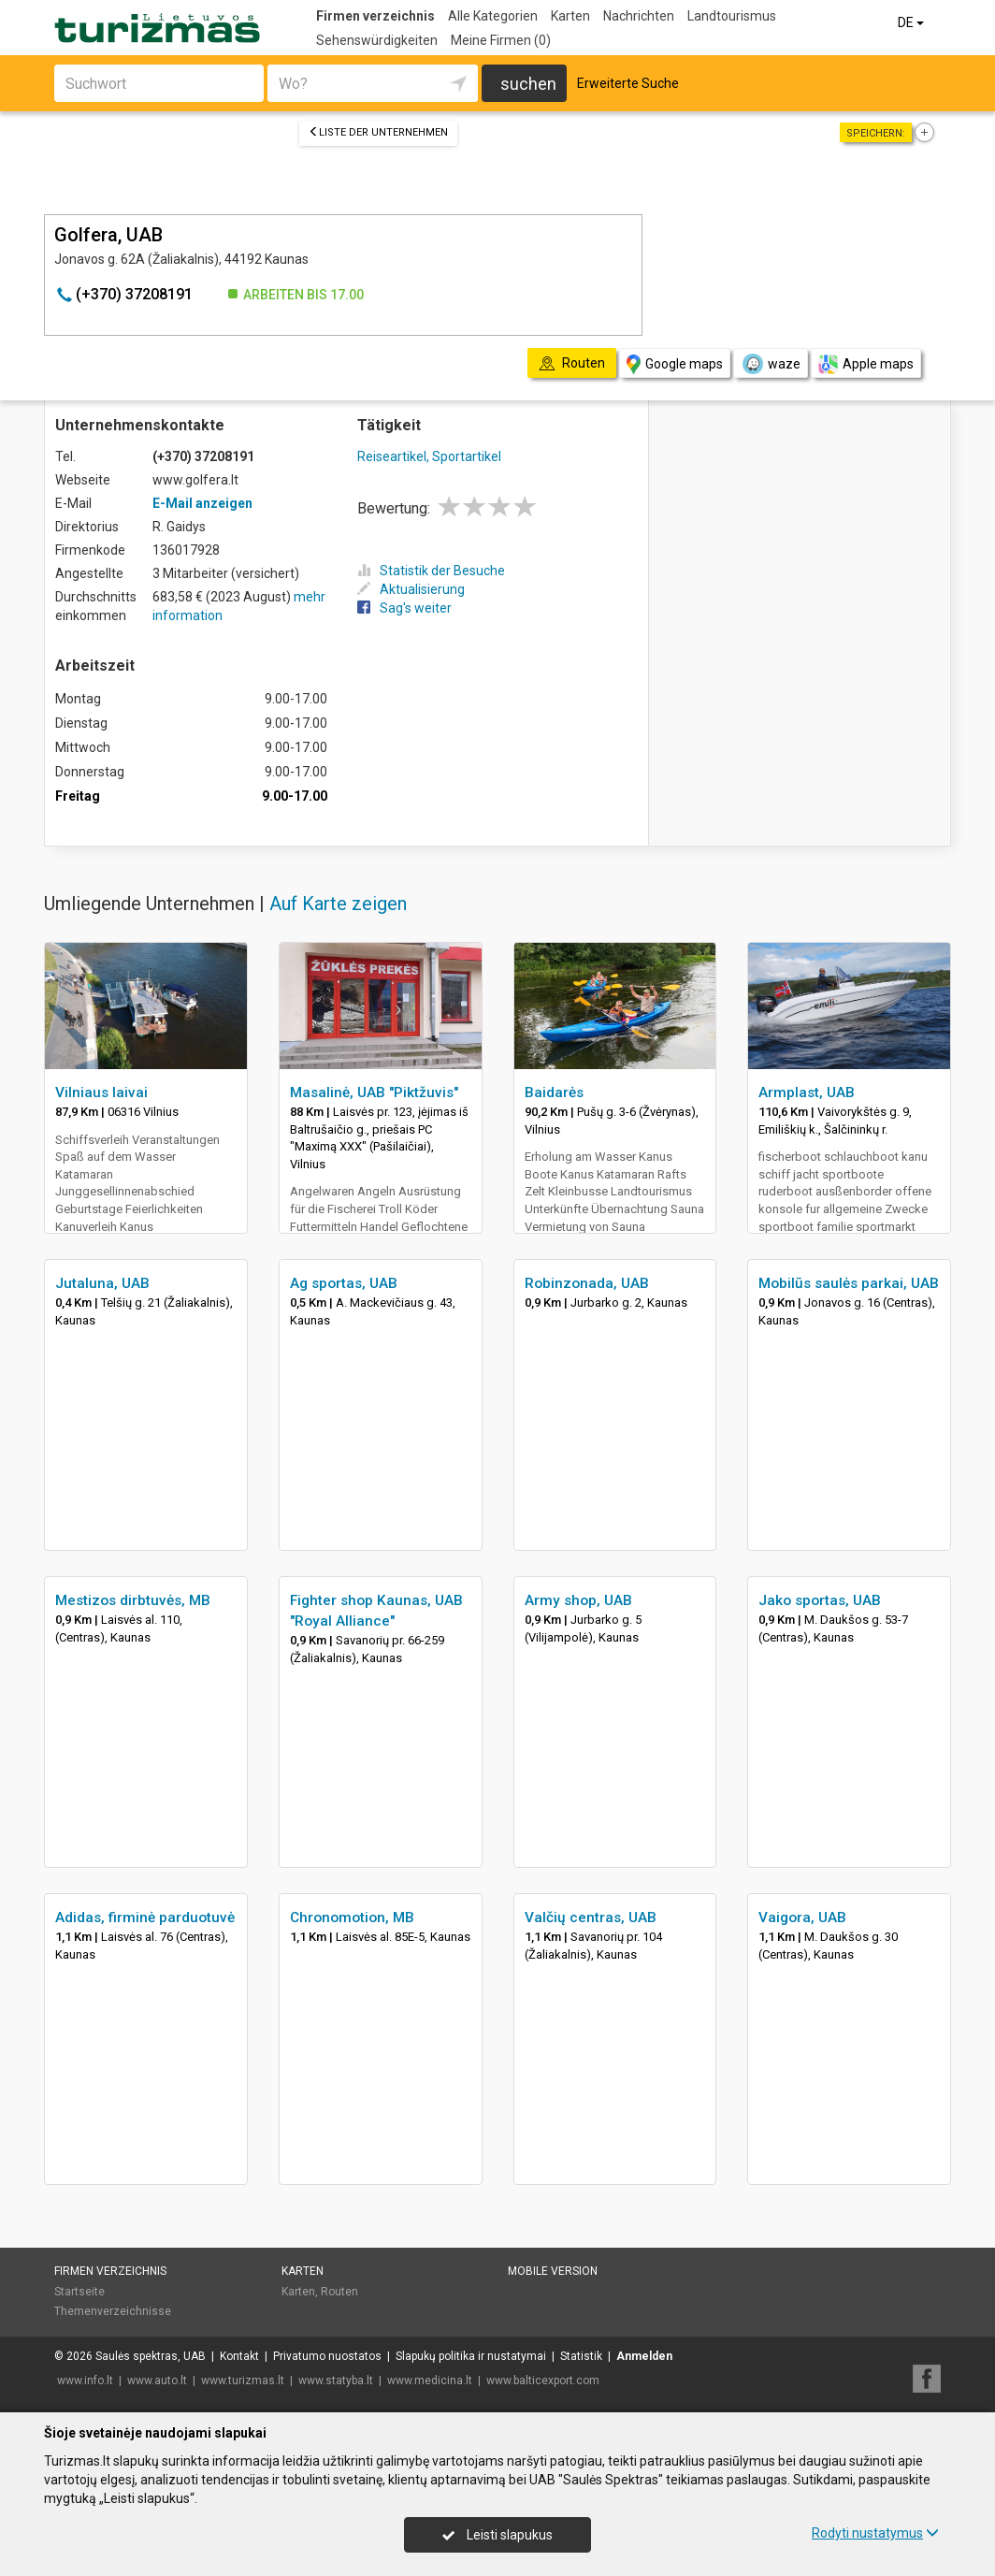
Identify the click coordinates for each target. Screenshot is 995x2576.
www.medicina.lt (429, 2380)
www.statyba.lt (335, 2380)
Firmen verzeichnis (375, 15)
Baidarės (554, 1092)
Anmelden (644, 2356)
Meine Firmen (501, 40)
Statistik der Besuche (431, 570)
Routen (339, 2291)
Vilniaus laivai (101, 1092)
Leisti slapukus (497, 2534)
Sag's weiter (404, 608)
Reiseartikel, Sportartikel (429, 456)
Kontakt (239, 2356)
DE (912, 22)
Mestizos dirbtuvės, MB (132, 1600)
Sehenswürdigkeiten (377, 40)
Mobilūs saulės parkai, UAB (848, 1283)
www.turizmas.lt (242, 2380)
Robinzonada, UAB (587, 1283)
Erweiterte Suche (628, 83)
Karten (570, 15)
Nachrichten (638, 15)
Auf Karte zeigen (338, 903)
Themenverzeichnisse (112, 2311)
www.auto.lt (157, 2380)
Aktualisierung (411, 589)
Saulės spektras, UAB (150, 2356)
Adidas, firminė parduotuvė (145, 1917)
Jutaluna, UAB (102, 1283)
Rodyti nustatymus (875, 2532)
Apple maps (866, 364)
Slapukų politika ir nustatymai (471, 2356)
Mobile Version (553, 2271)
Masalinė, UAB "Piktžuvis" (374, 1092)
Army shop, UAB (578, 1600)
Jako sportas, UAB (819, 1600)
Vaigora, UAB (802, 1917)
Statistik (581, 2356)
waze (770, 364)
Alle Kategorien (493, 15)
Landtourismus (731, 15)
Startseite (79, 2291)
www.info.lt (85, 2380)
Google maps (675, 364)
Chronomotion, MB (352, 1917)
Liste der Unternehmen (378, 132)
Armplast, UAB (806, 1092)
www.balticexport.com (542, 2380)
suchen (528, 84)
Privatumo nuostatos (327, 2356)
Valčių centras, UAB (590, 1917)
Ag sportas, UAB (343, 1283)
